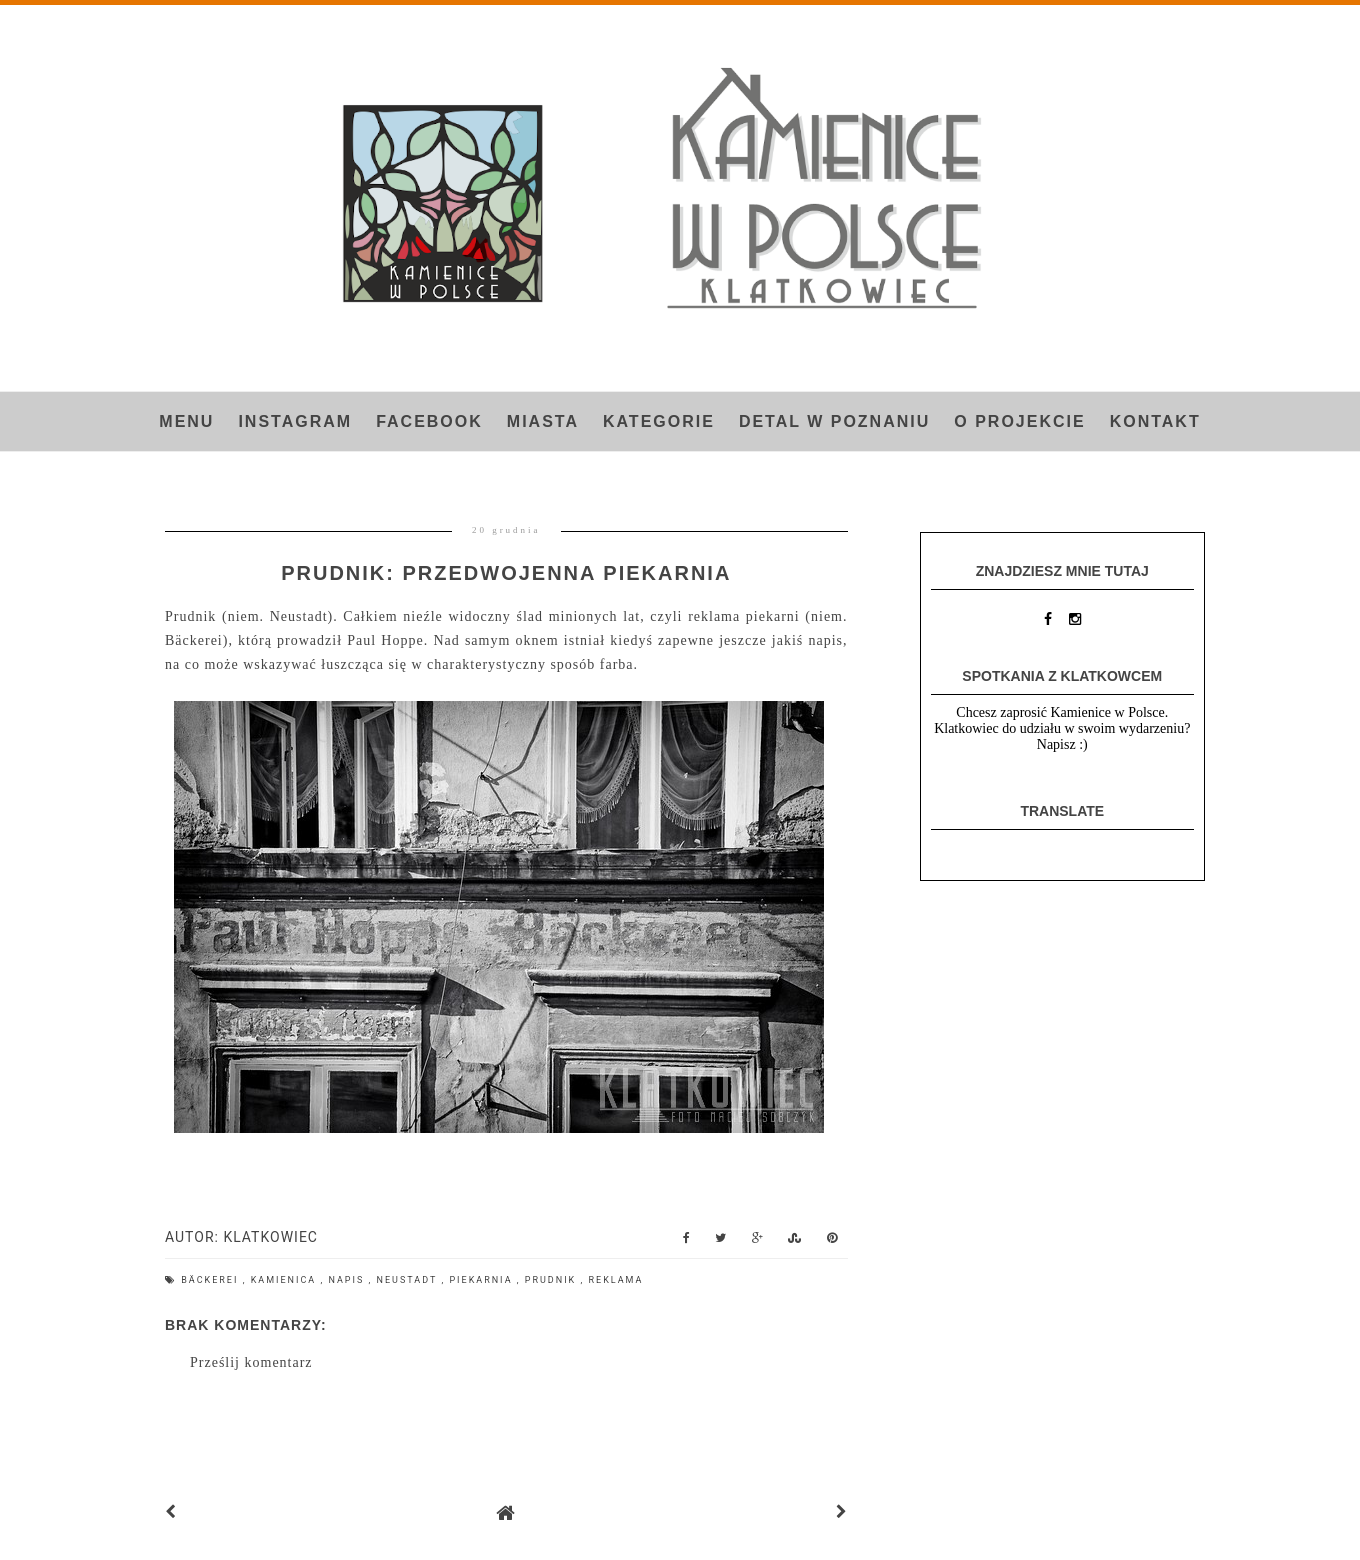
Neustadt (409, 1280)
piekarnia (482, 1280)
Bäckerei (211, 1280)
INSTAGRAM (295, 421)
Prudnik (553, 1280)
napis (348, 1280)
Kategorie (659, 421)
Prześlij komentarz (251, 1362)
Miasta (543, 421)
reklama (616, 1280)
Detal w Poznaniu (834, 421)
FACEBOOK (429, 421)
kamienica (286, 1280)
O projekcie (1019, 421)
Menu (186, 421)
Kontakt (1155, 421)
